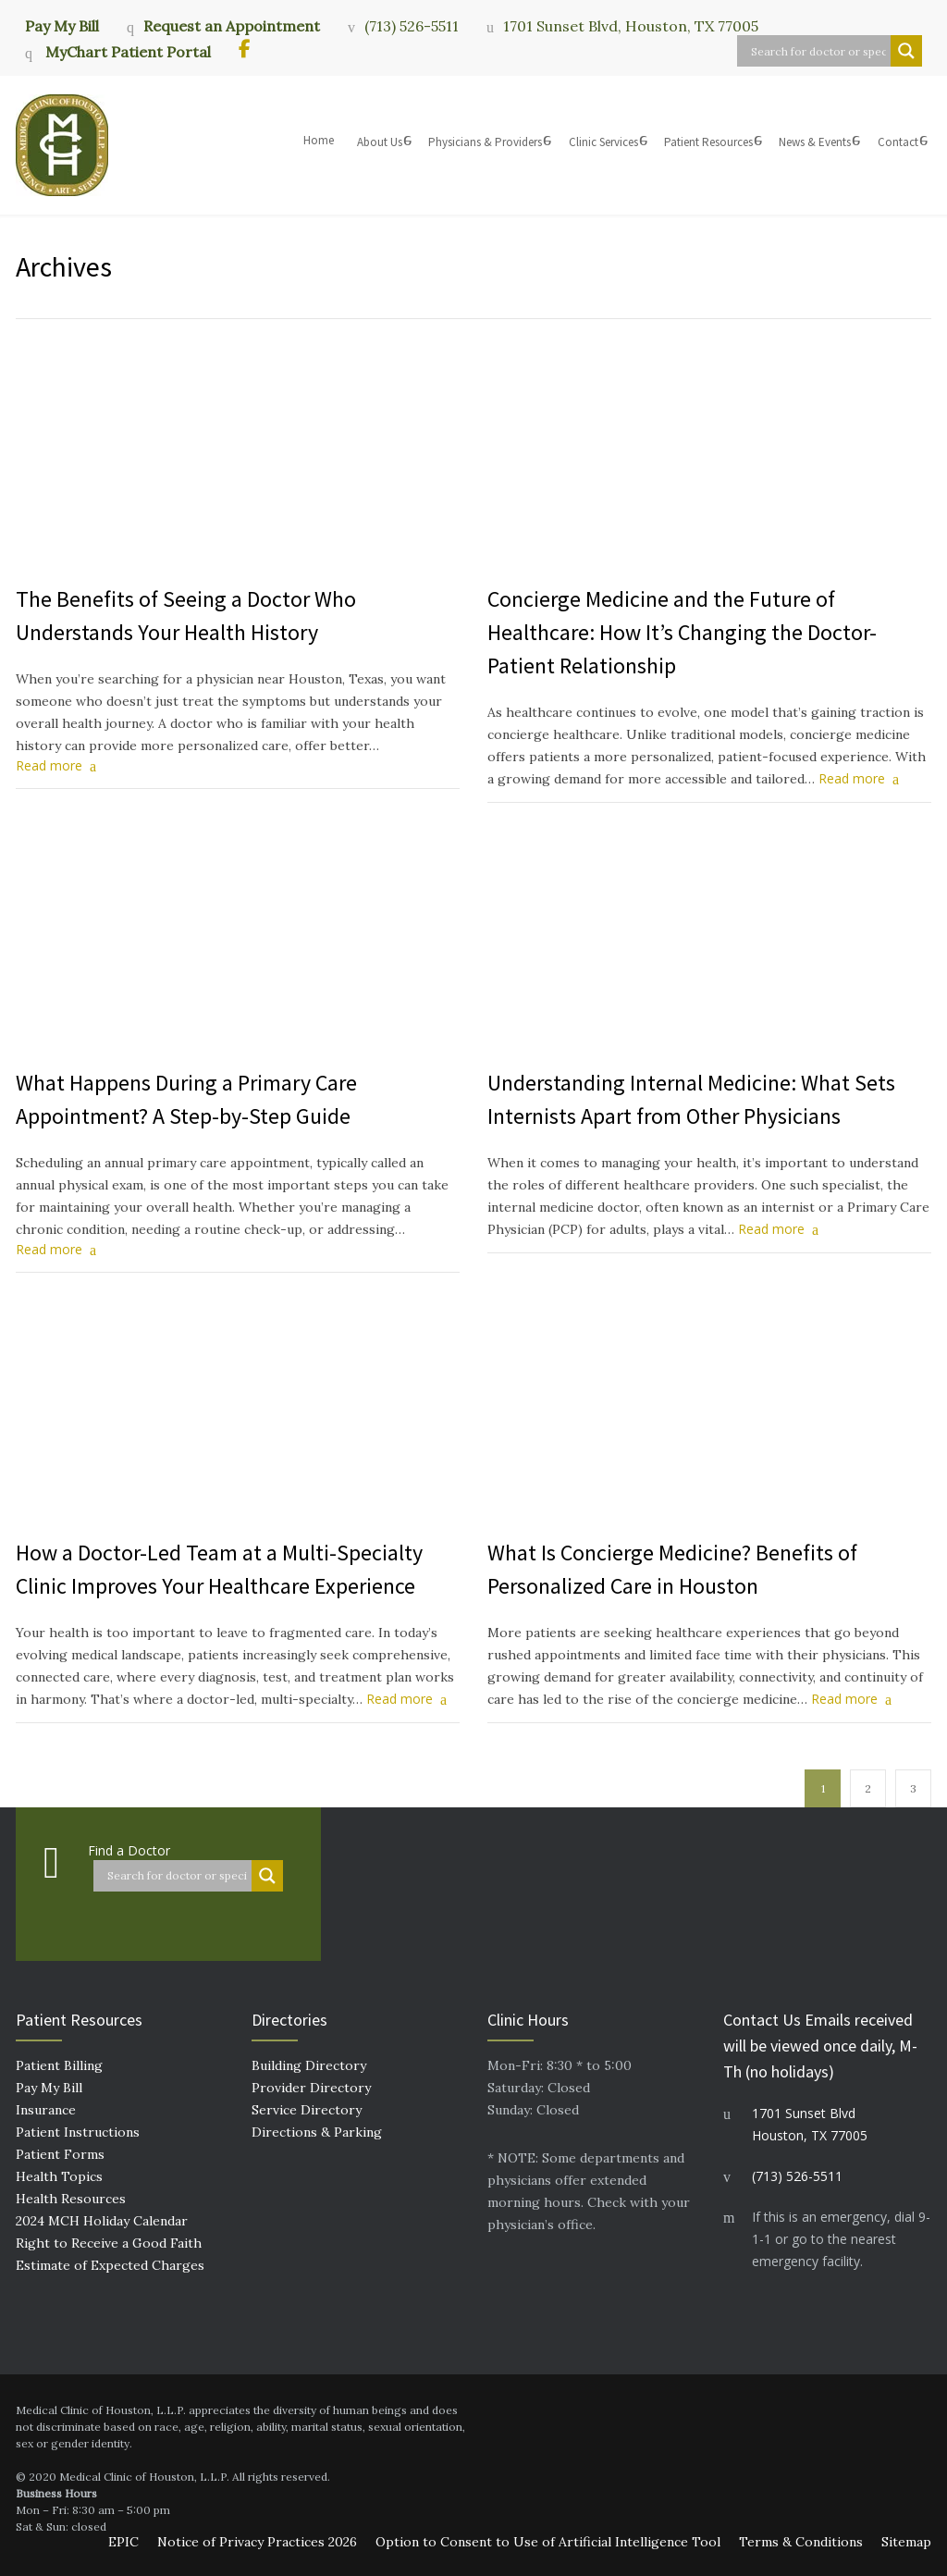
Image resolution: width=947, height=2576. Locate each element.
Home (318, 140)
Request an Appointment (231, 26)
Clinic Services (603, 142)
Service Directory (307, 2109)
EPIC (123, 2541)
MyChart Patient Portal (126, 52)
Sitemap (906, 2541)
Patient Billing (59, 2065)
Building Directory (309, 2065)
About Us (379, 142)
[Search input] (818, 51)
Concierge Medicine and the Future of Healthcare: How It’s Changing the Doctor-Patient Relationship (682, 632)
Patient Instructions (78, 2132)
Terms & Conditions (801, 2541)
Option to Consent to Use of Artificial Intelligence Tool (547, 2541)
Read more (49, 765)
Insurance (46, 2109)
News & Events (815, 142)
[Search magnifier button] (906, 51)
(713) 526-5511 (411, 26)
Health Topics (59, 2176)
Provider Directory (311, 2087)
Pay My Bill (62, 25)
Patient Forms (60, 2154)
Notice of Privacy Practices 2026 (257, 2541)
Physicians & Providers (485, 142)
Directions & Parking (317, 2132)
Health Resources (71, 2198)
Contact (898, 142)
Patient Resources (708, 142)
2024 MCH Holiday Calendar (102, 2220)
